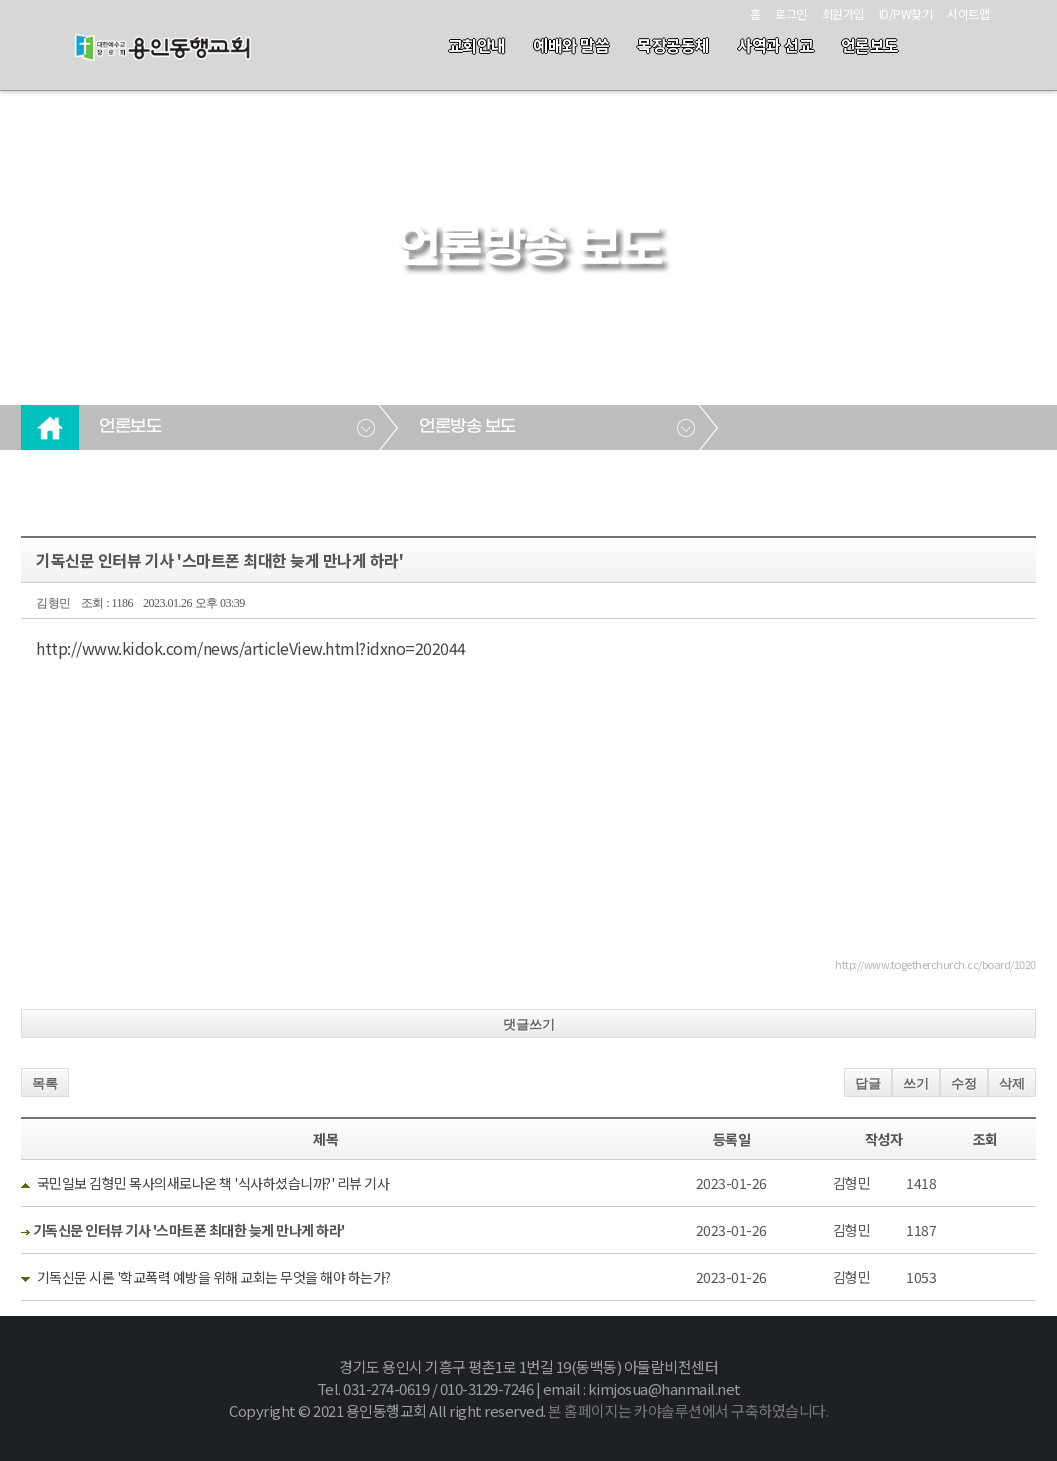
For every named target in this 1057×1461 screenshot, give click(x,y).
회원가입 (843, 13)
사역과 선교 (775, 45)
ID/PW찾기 (906, 13)
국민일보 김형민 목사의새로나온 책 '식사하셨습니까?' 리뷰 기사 (213, 1183)
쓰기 (916, 1083)
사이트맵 (968, 13)
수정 (964, 1083)
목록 (45, 1083)
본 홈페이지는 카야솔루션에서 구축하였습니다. (688, 1410)
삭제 (1012, 1083)
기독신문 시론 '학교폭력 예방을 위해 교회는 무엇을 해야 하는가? (214, 1277)
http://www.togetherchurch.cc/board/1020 (935, 964)
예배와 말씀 (571, 45)
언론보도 (870, 45)
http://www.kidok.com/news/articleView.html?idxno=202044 (251, 648)
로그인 (791, 13)
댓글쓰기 (529, 1024)
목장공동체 (673, 45)
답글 (868, 1083)
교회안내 (477, 45)
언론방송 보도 (467, 427)
